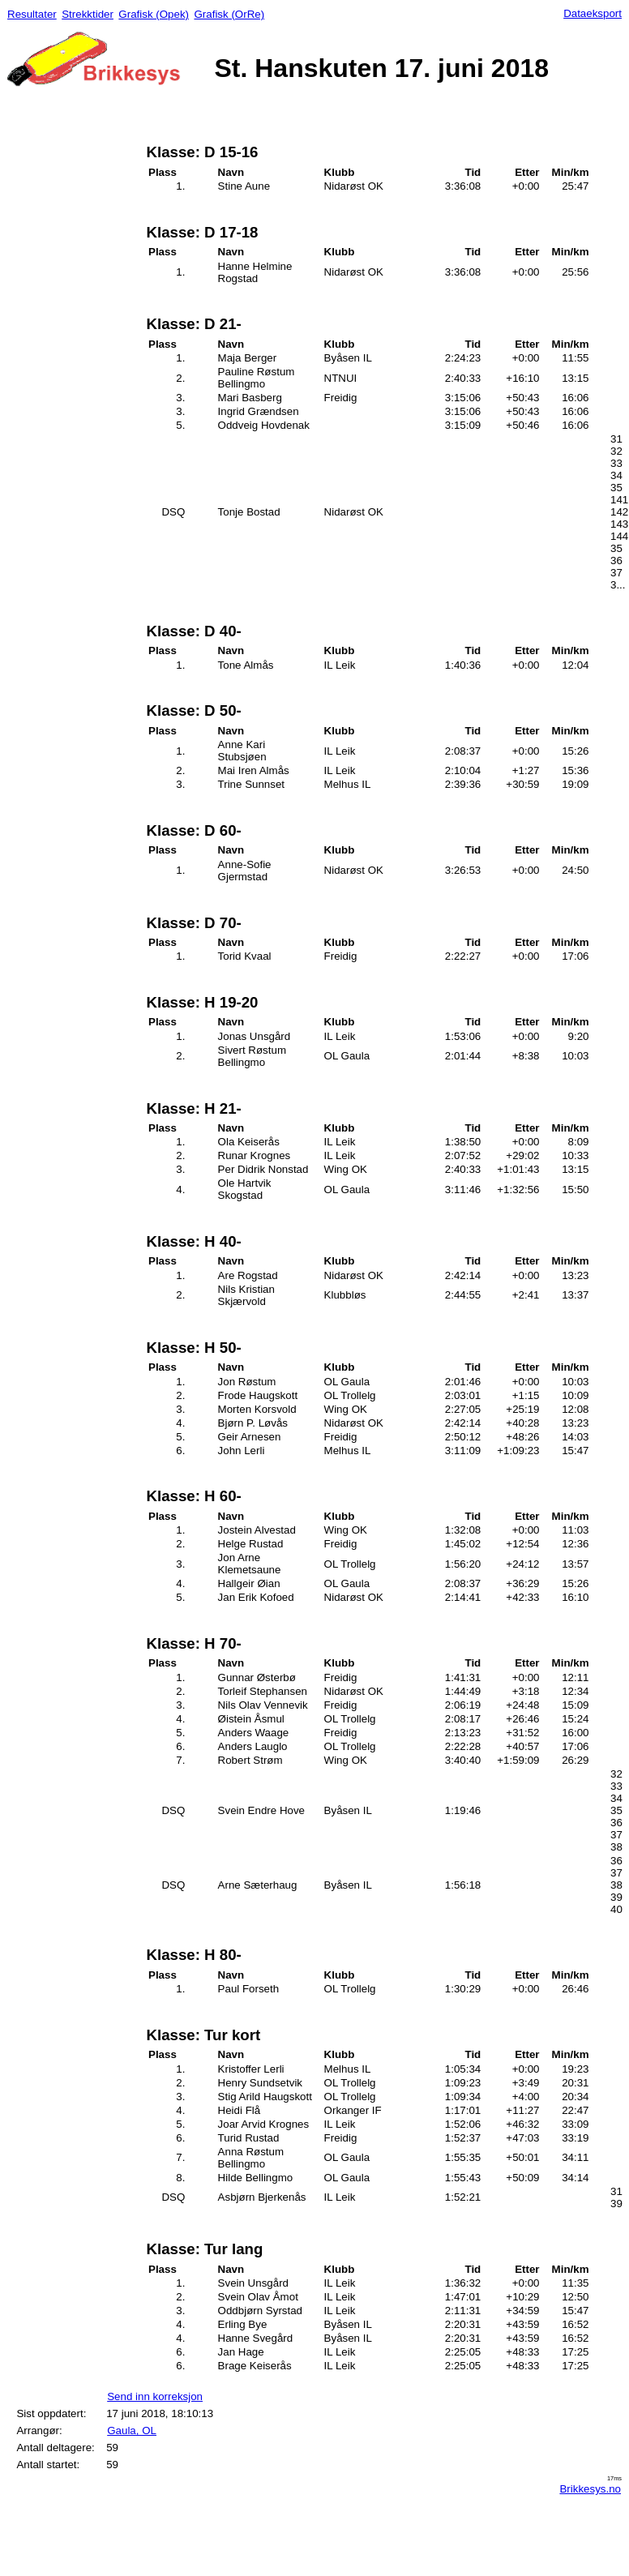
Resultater (32, 14)
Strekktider (87, 14)
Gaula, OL (131, 2430)
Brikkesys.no (590, 2489)
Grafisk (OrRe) (229, 14)
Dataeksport (592, 13)
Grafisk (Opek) (153, 14)
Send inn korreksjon (155, 2396)
